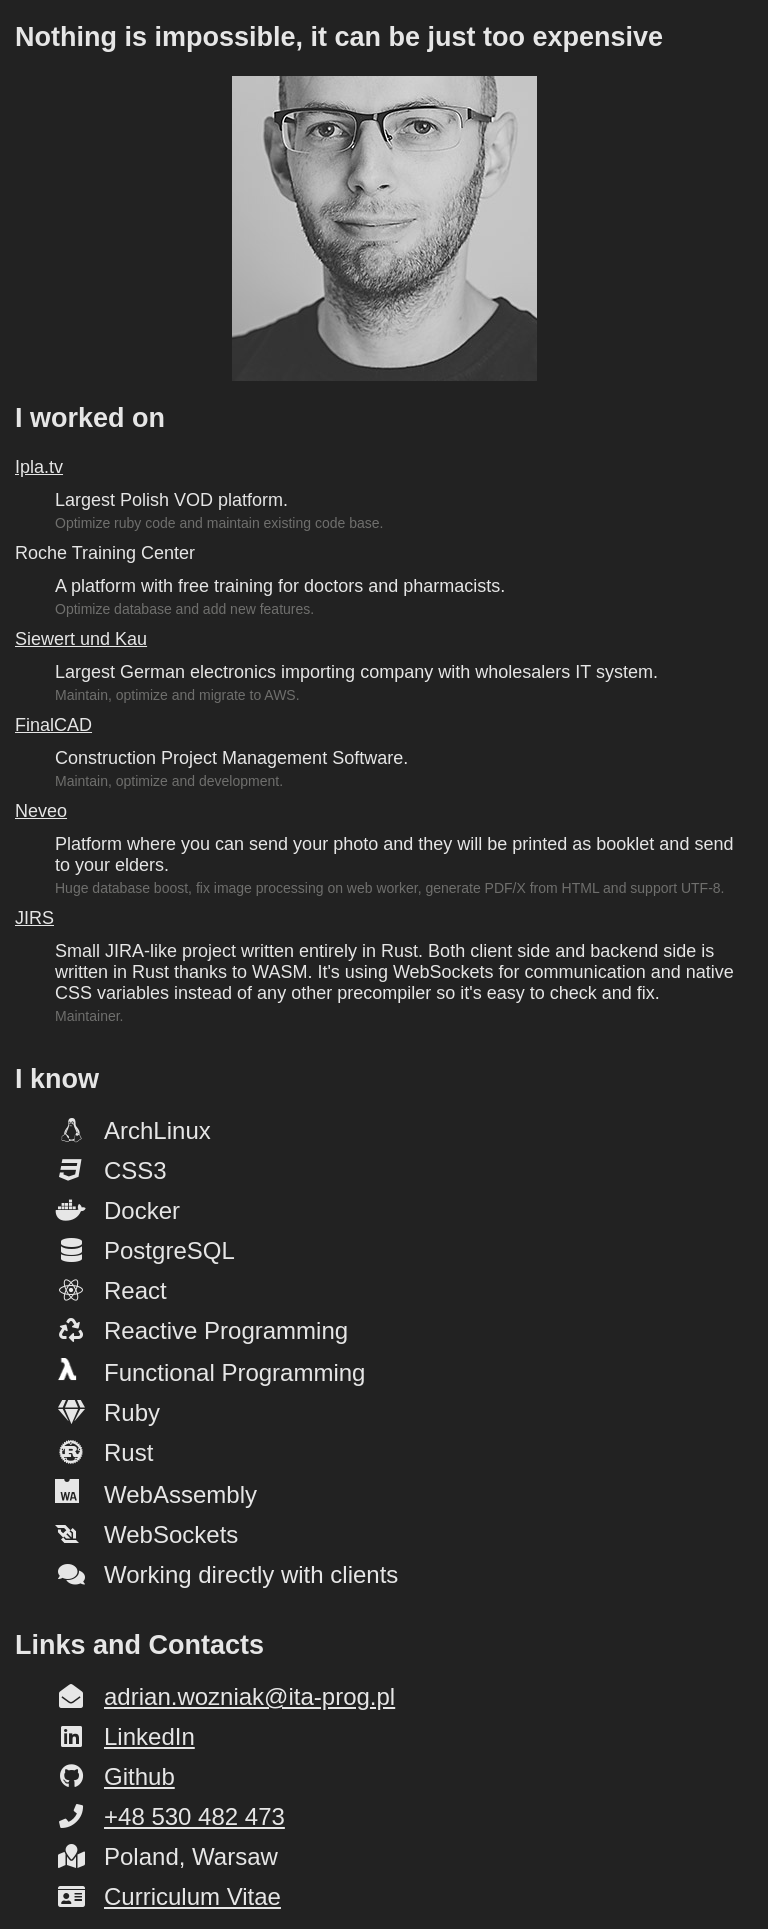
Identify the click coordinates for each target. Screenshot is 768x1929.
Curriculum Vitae (192, 1896)
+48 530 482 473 (194, 1816)
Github (139, 1776)
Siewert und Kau (81, 639)
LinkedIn (149, 1736)
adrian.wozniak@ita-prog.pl (249, 1696)
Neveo (41, 811)
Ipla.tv (39, 467)
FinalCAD (53, 725)
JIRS (34, 918)
